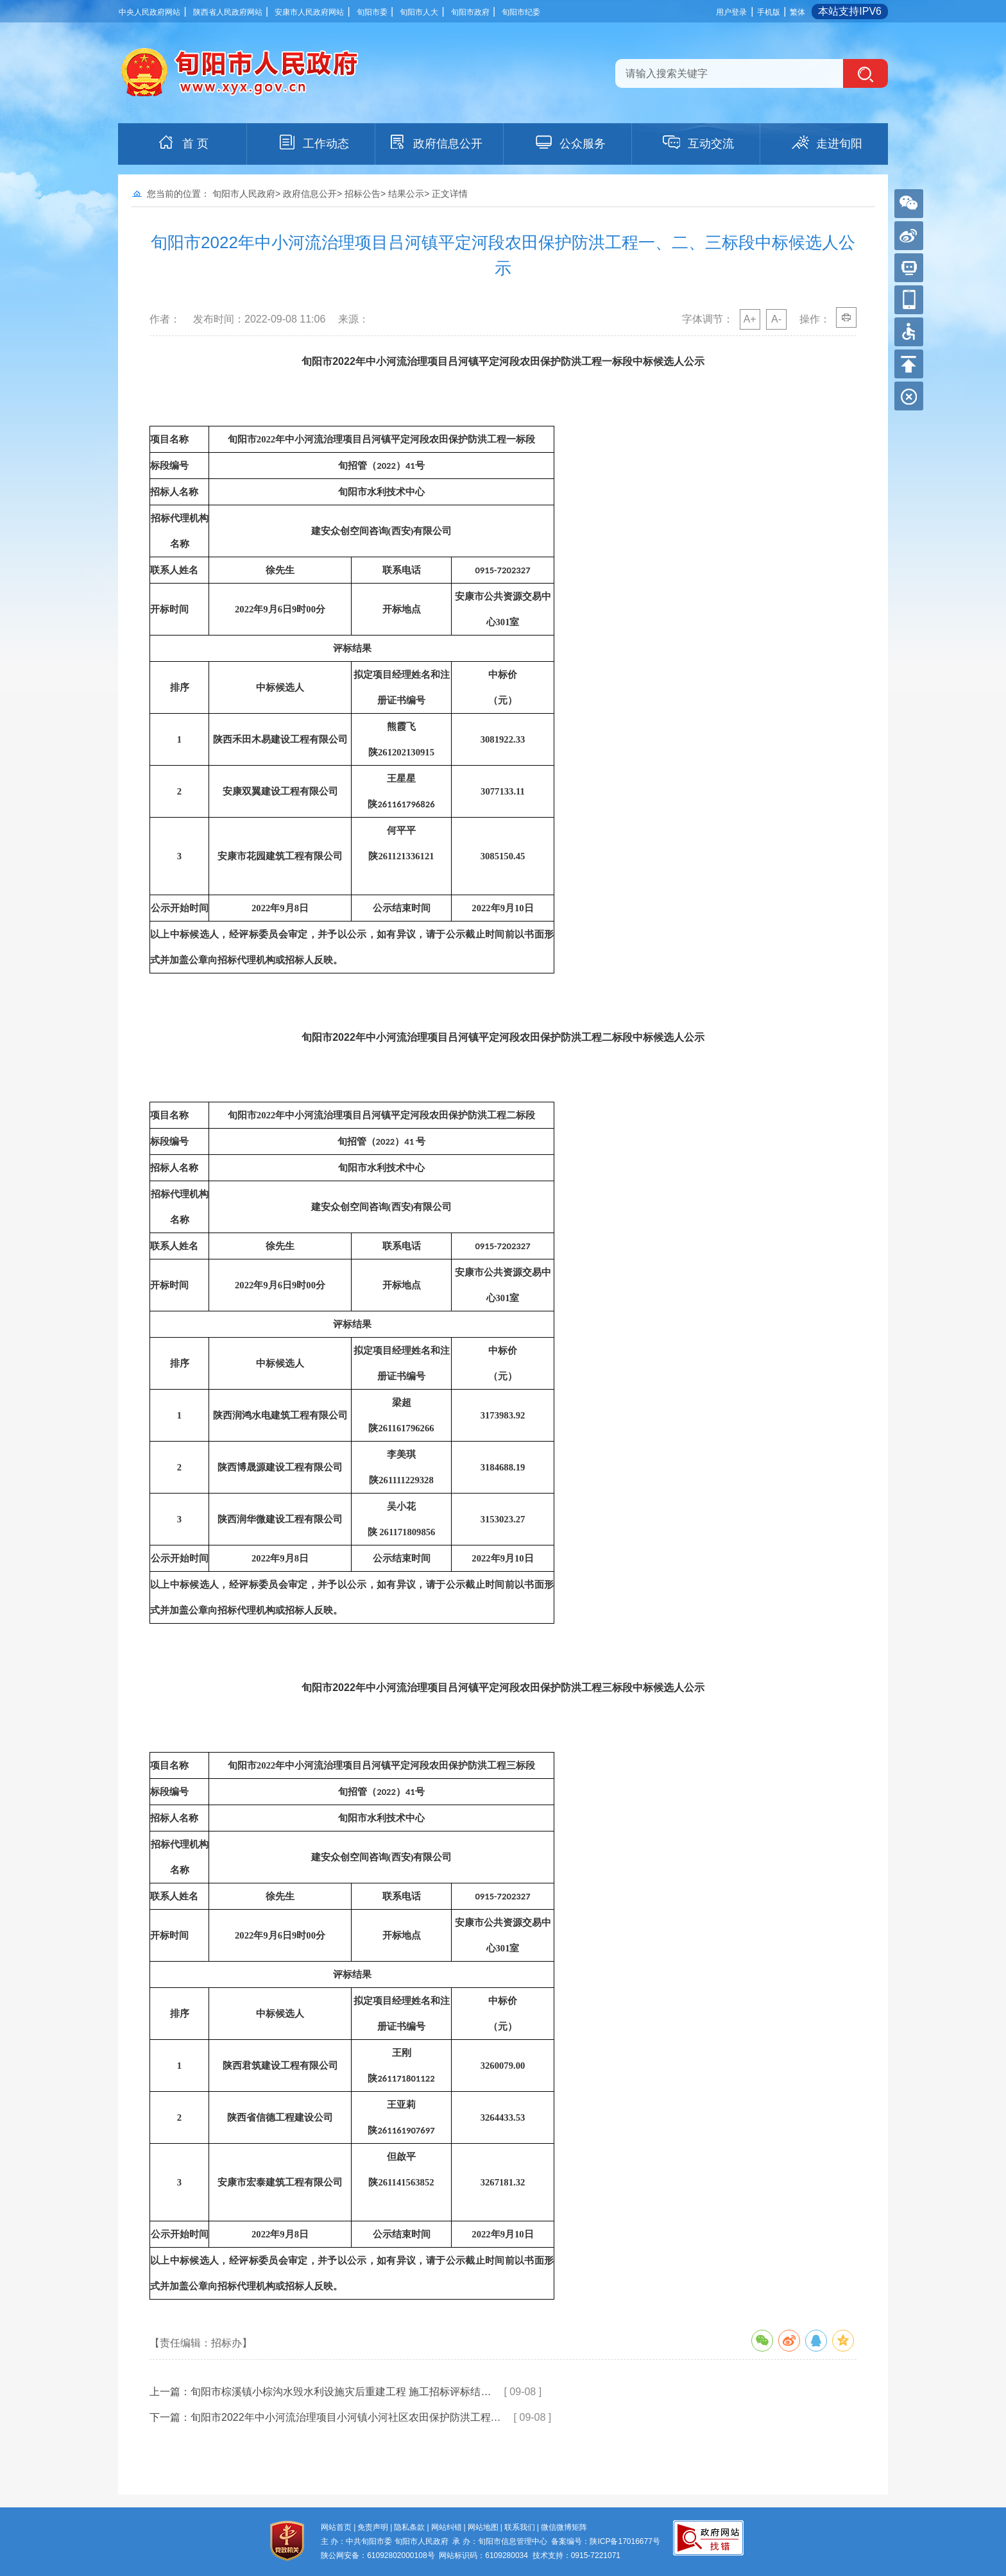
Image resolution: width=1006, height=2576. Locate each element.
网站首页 (336, 2527)
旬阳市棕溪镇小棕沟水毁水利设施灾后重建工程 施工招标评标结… (341, 2391)
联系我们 (519, 2527)
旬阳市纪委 (521, 12)
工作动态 (313, 142)
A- (776, 319)
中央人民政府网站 (149, 12)
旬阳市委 (372, 12)
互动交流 (698, 142)
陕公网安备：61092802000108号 (377, 2555)
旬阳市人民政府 (243, 194)
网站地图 (483, 2527)
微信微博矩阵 (564, 2527)
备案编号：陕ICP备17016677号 (605, 2541)
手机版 (768, 12)
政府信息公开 (435, 142)
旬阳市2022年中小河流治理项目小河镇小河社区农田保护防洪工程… (346, 2417)
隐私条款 (409, 2527)
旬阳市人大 (419, 12)
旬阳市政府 (470, 12)
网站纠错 (446, 2527)
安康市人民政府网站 (309, 12)
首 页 (183, 142)
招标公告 (362, 194)
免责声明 (372, 2527)
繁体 (797, 12)
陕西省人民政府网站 (227, 12)
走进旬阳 (826, 142)
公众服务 (570, 142)
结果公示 (406, 194)
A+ (750, 319)
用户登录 (731, 12)
